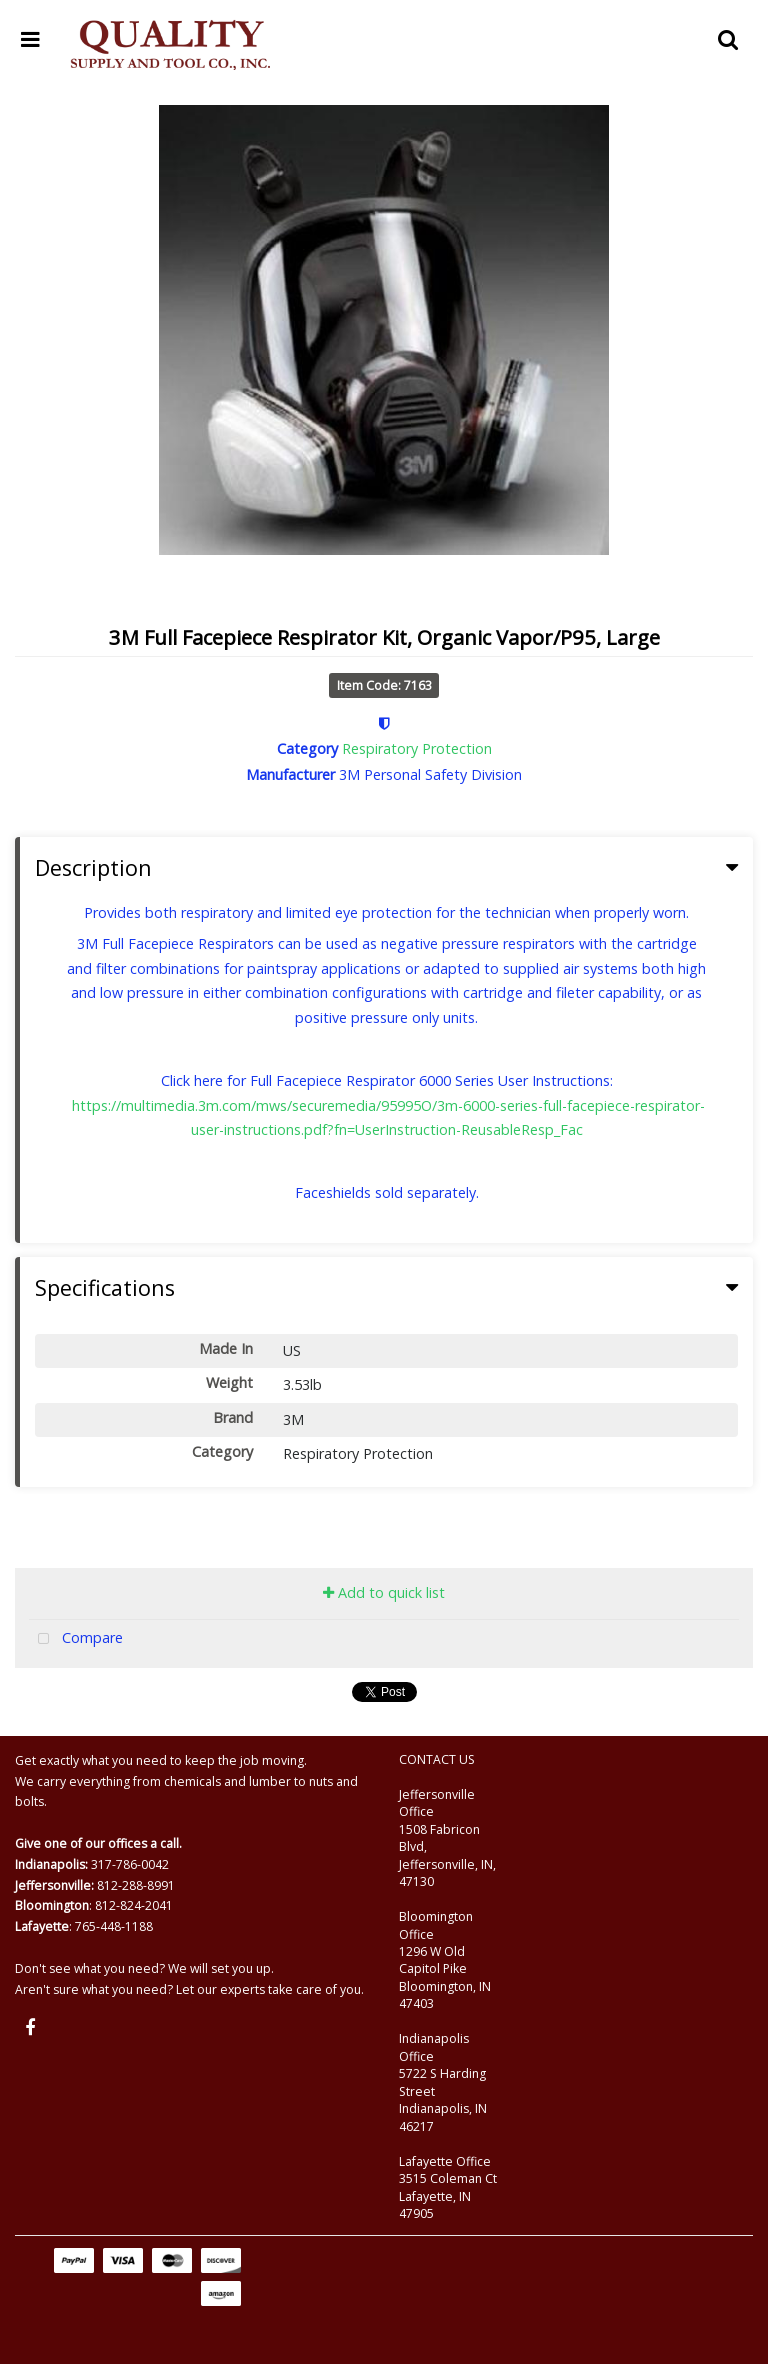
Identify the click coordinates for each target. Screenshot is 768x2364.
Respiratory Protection (417, 748)
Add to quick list (384, 1592)
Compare (76, 1639)
